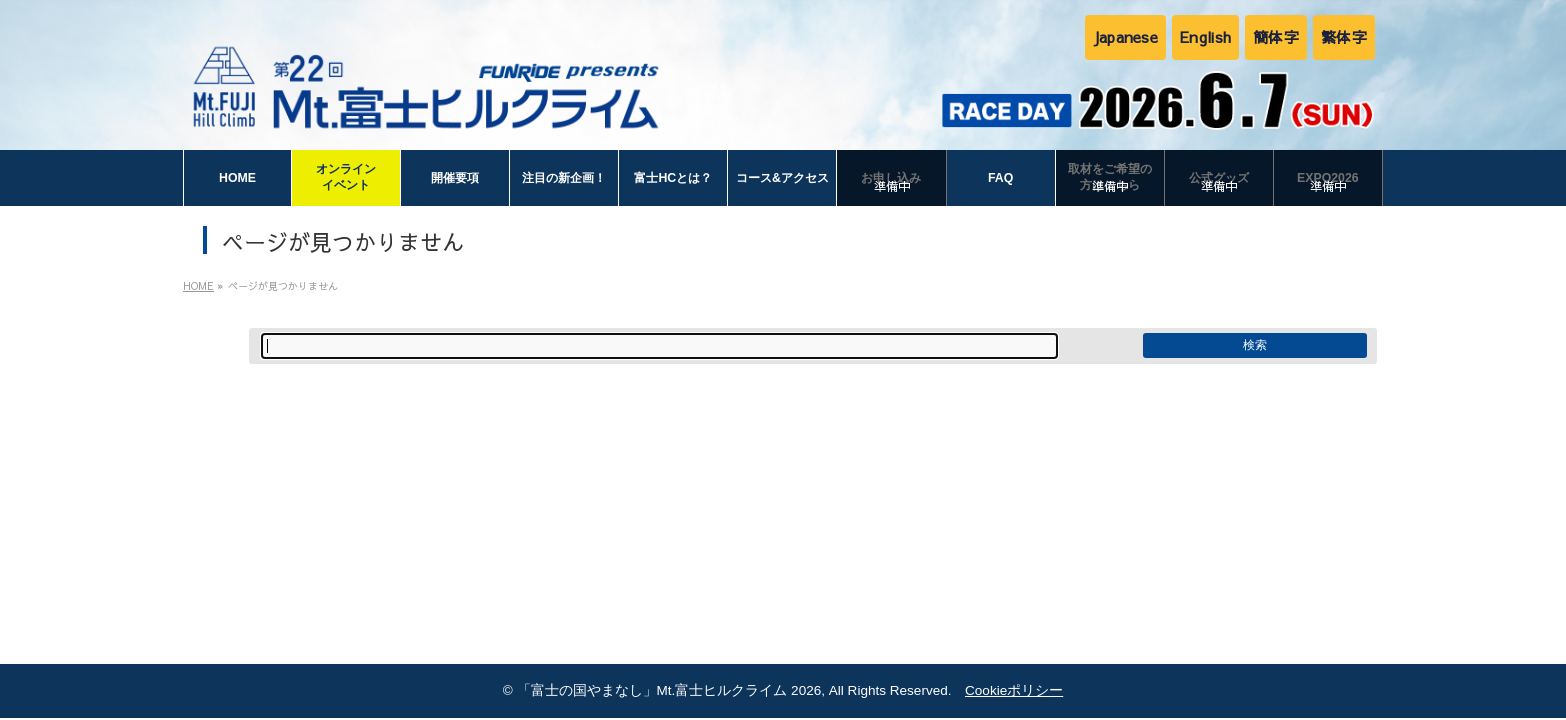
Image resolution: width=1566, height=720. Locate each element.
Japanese (1125, 36)
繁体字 (1344, 36)
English (1205, 36)
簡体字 (1276, 36)
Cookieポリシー (1014, 690)
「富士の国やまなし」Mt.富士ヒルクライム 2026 (669, 690)
